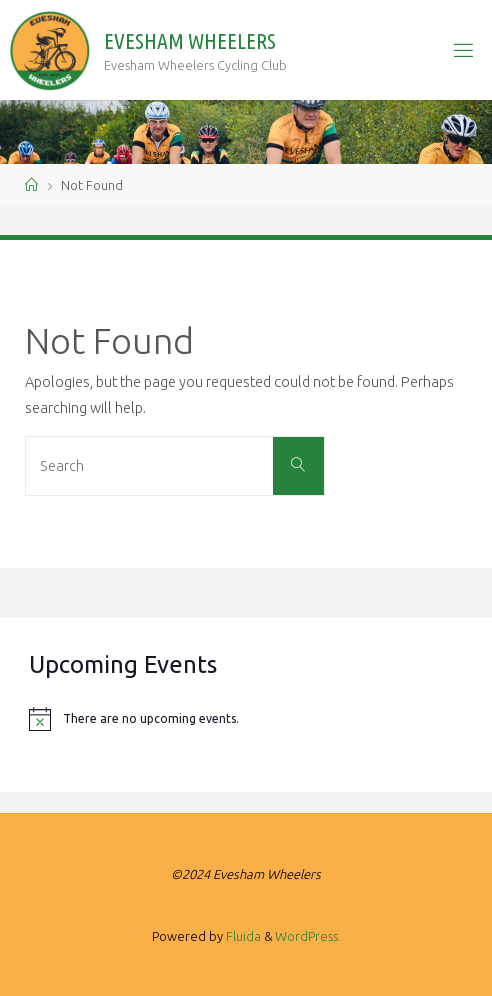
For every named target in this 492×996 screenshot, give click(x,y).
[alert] (246, 719)
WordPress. (308, 936)
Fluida (242, 936)
